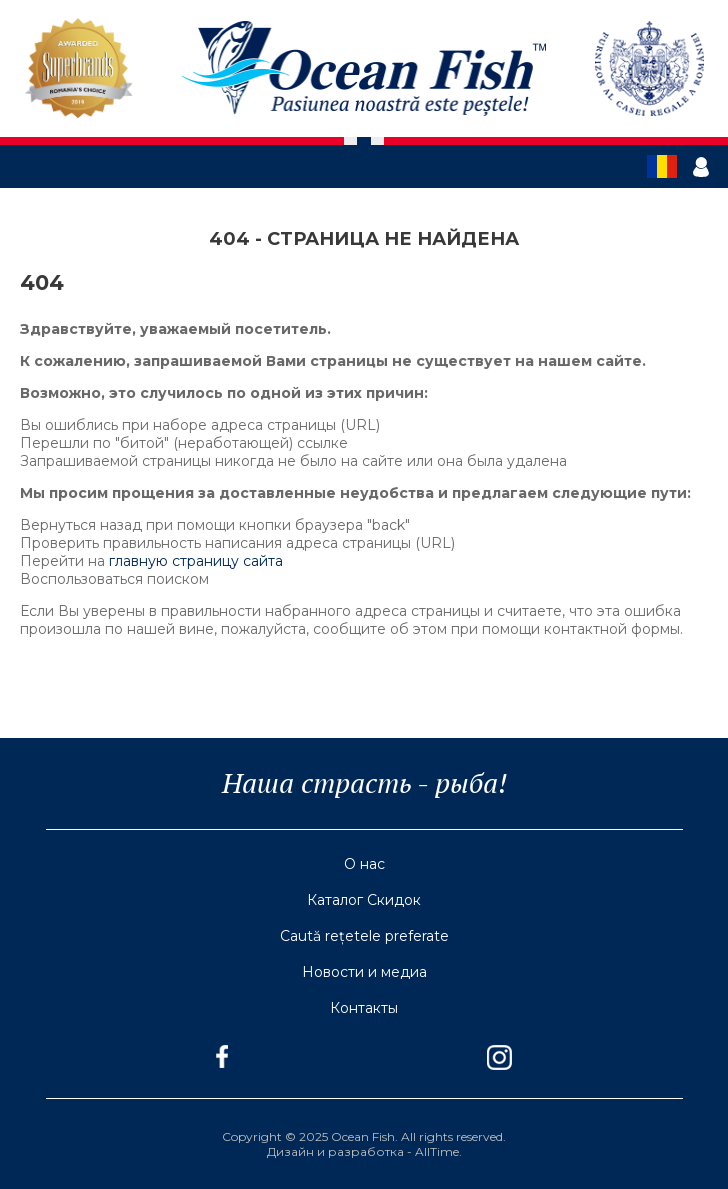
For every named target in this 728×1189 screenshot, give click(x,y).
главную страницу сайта (196, 561)
